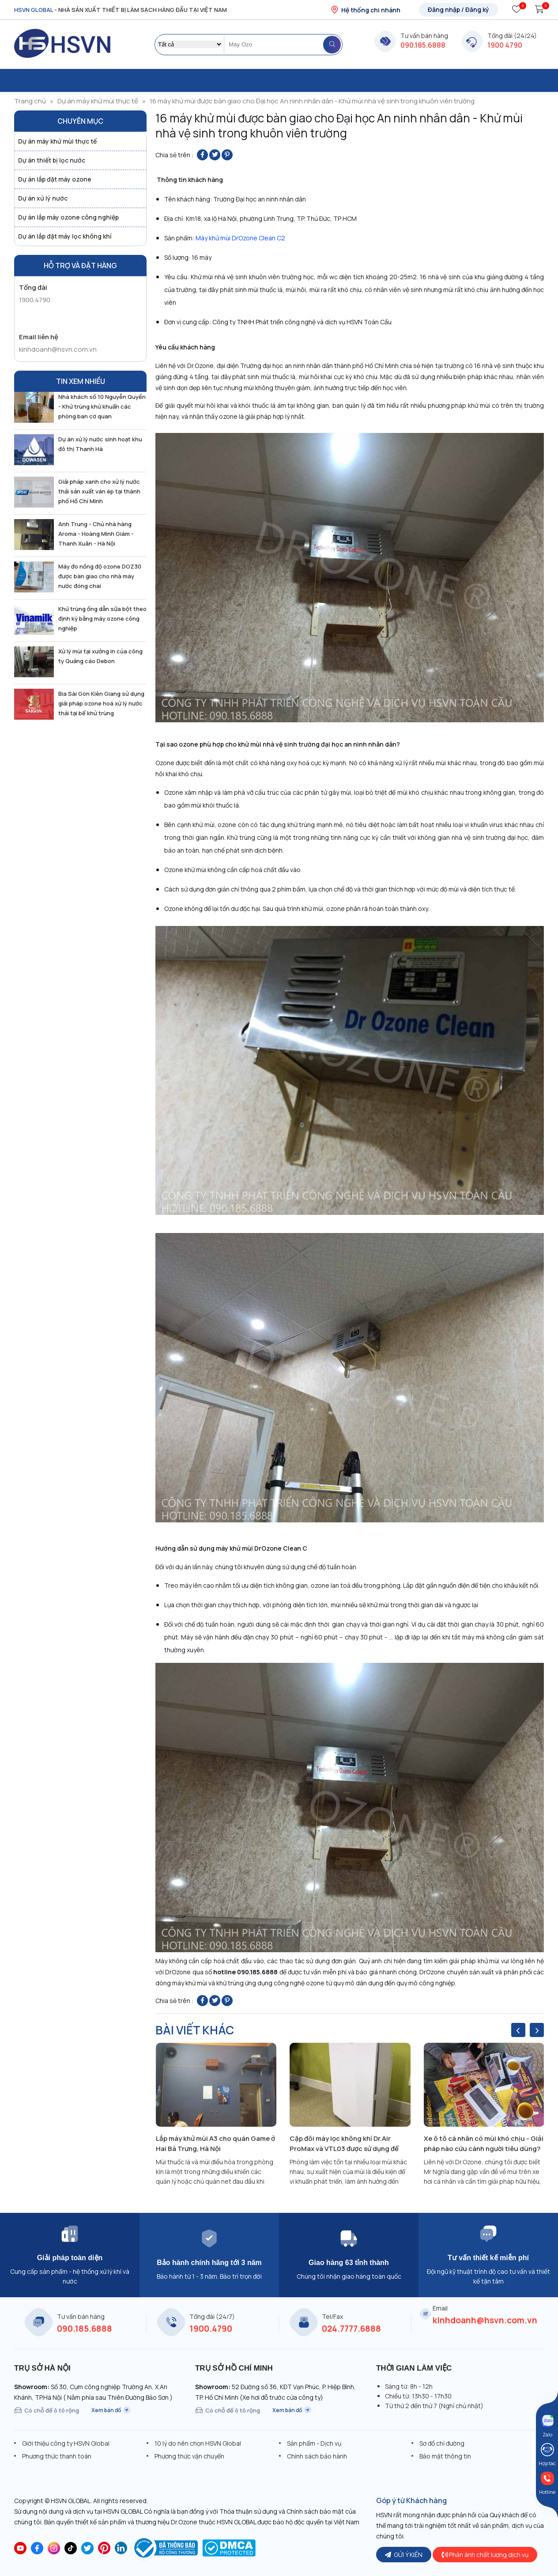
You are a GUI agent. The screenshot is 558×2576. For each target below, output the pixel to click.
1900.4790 (34, 299)
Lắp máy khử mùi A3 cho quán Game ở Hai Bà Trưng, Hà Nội (215, 2143)
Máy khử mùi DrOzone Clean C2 (240, 238)
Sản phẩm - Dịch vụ (314, 2443)
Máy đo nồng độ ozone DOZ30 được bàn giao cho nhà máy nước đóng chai (99, 576)
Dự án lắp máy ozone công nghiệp (68, 217)
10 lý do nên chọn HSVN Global (198, 2443)
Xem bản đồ (110, 2410)
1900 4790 (504, 45)
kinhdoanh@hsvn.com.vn (58, 349)
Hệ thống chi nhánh (365, 9)
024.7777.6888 (351, 2328)
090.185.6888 (422, 45)
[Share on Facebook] (202, 154)
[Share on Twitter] (214, 154)
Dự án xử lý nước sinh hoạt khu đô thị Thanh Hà (100, 444)
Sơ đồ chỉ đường (441, 2443)
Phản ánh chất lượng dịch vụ (484, 2554)
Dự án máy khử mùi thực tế (97, 101)
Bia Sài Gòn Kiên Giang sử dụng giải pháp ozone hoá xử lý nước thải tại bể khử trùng (101, 703)
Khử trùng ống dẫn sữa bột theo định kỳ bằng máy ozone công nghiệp (102, 618)
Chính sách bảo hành (317, 2456)
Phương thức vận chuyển (189, 2456)
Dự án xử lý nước (43, 198)
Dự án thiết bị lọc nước (51, 160)
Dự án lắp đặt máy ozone (54, 179)
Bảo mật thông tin (445, 2456)
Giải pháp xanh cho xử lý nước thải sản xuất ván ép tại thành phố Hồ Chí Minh (99, 491)
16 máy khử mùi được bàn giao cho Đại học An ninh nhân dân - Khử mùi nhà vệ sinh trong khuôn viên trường (312, 101)
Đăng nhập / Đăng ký (458, 9)
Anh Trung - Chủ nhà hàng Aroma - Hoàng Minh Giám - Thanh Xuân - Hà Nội (96, 533)
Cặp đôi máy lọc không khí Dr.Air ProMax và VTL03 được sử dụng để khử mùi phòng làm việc (344, 2144)
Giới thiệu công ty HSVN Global (65, 2443)
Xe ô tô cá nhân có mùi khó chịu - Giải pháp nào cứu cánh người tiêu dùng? (483, 2143)
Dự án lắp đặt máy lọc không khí (65, 236)
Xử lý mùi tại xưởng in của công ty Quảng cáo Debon (100, 656)
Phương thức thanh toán (56, 2456)
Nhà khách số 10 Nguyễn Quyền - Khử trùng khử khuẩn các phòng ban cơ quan (102, 406)
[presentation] (518, 2030)
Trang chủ (30, 101)
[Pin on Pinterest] (227, 154)
